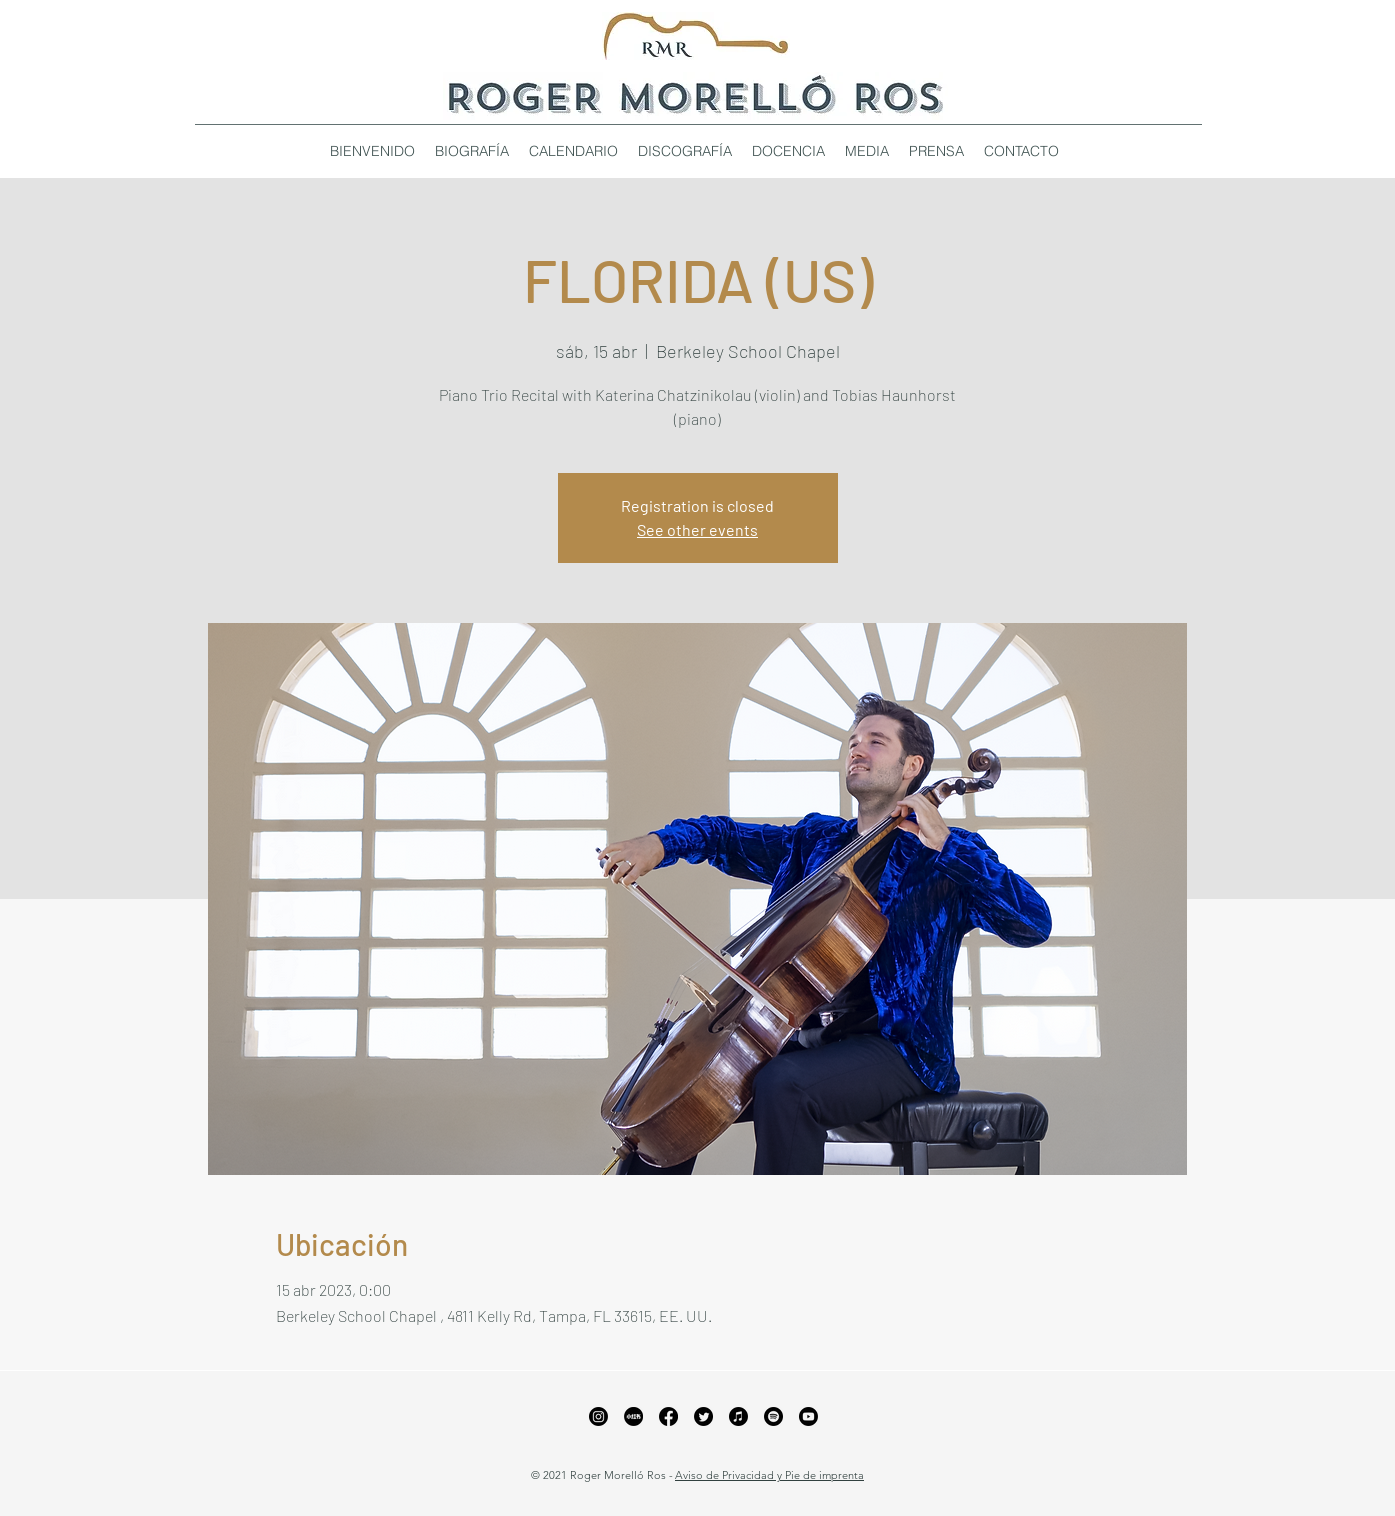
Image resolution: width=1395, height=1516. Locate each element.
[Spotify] (773, 1416)
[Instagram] (598, 1416)
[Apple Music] (738, 1416)
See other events (697, 529)
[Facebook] (668, 1416)
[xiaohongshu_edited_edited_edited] (633, 1416)
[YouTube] (808, 1416)
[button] (685, 151)
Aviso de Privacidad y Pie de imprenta (769, 1475)
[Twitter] (703, 1416)
